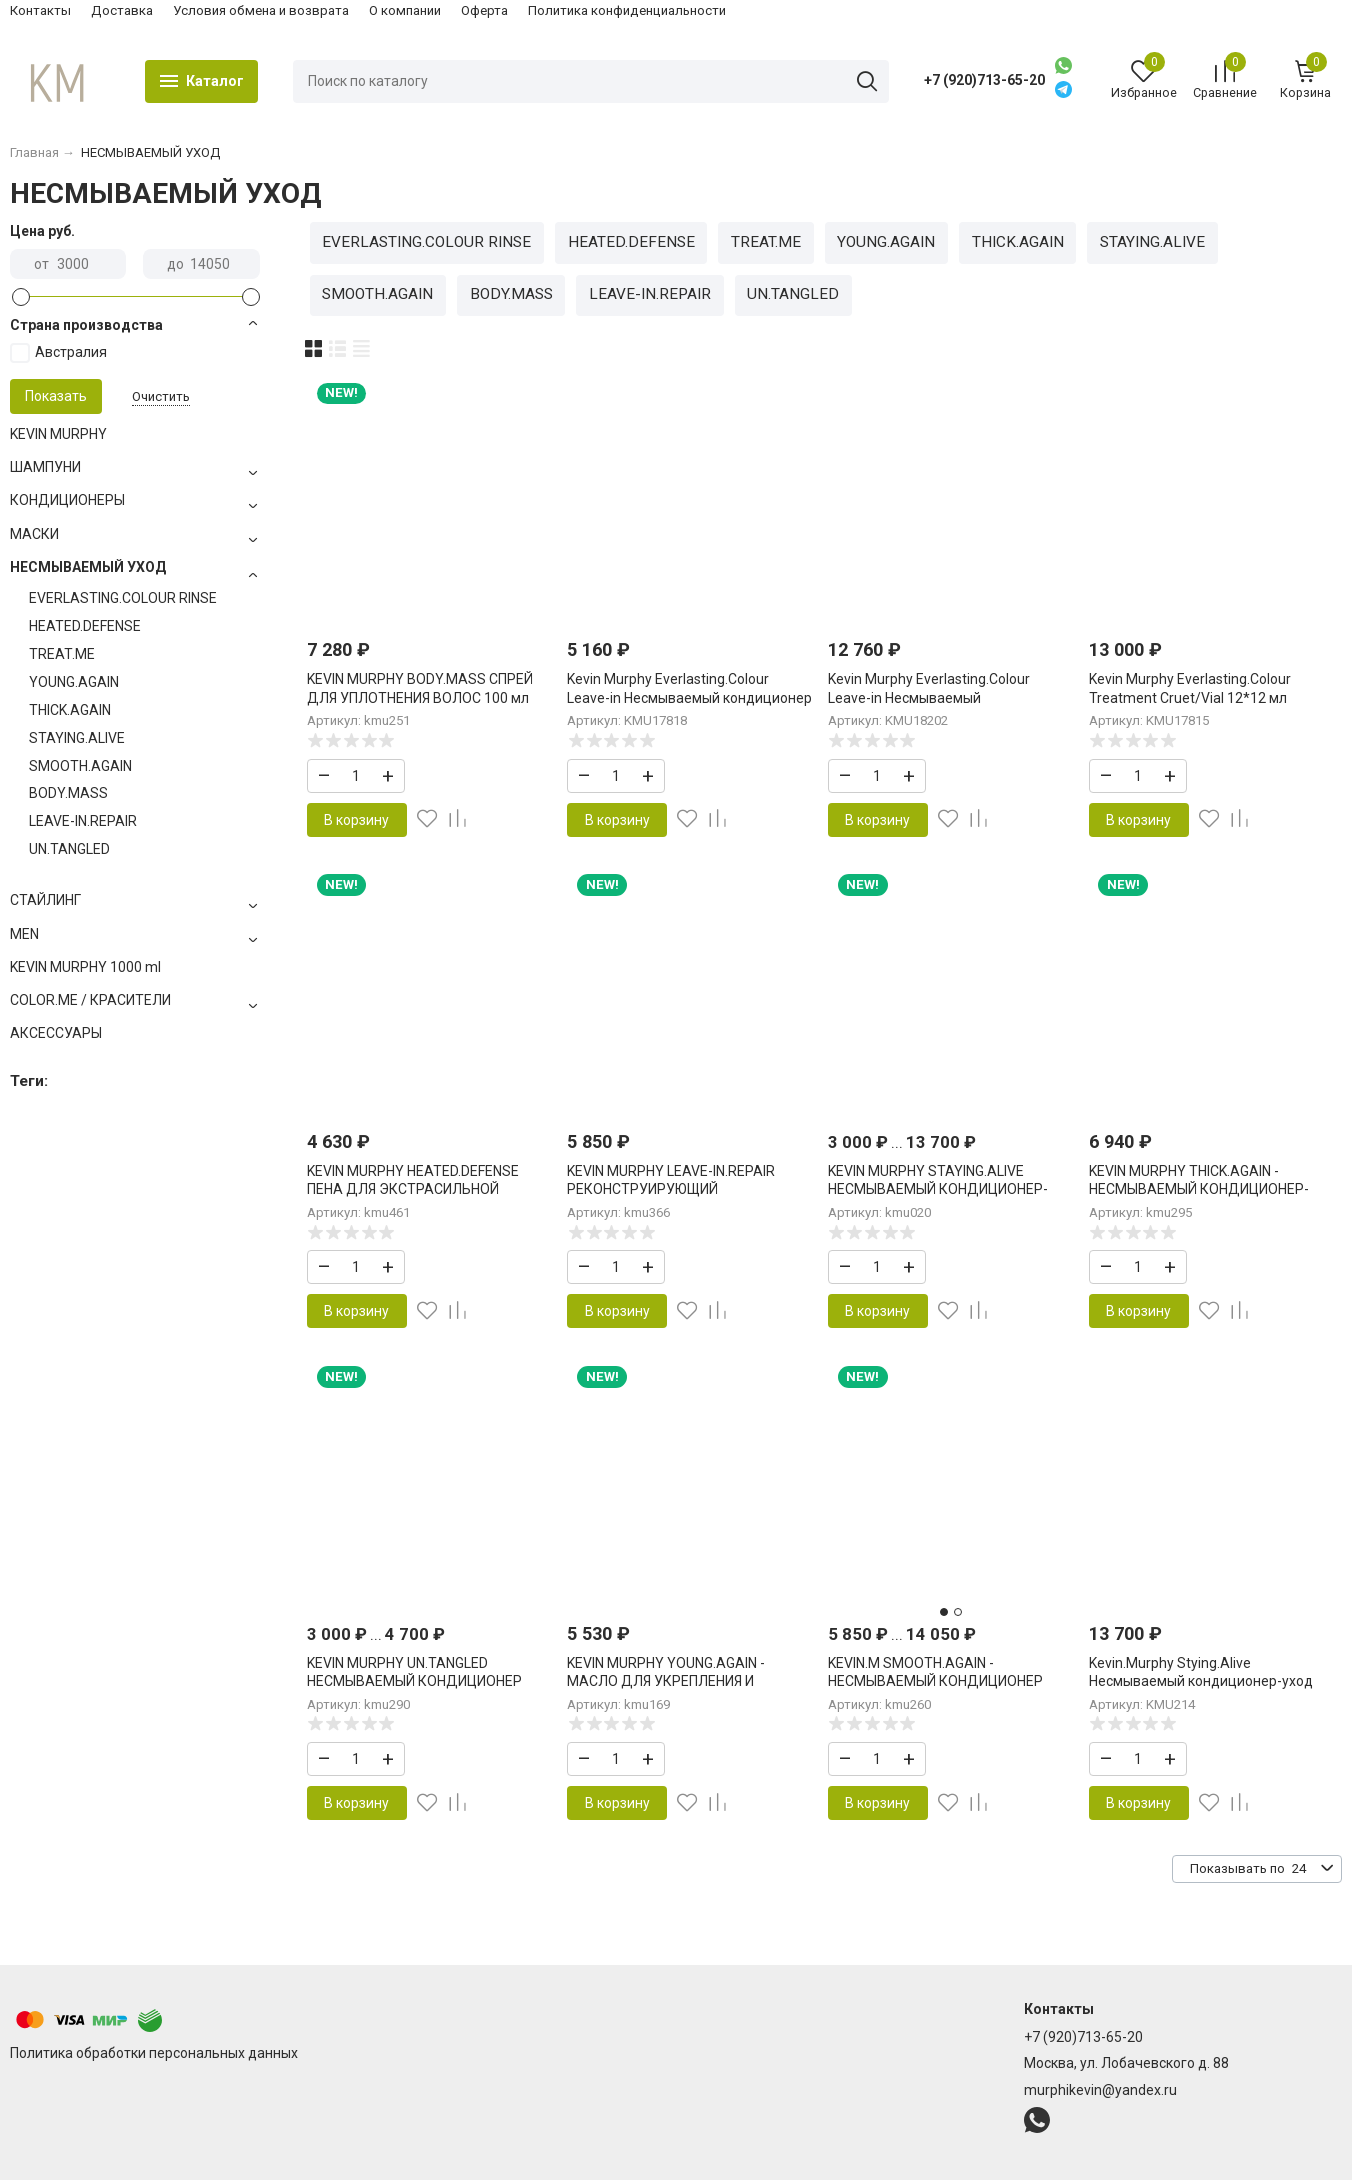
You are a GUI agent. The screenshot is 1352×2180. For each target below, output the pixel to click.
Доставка (122, 10)
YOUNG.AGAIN (886, 242)
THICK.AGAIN (1018, 242)
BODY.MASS (511, 294)
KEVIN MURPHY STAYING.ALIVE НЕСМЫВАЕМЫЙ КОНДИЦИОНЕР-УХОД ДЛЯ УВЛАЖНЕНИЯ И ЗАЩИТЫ (950, 1189)
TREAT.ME (766, 242)
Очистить (161, 396)
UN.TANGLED (793, 294)
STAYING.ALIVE (1152, 242)
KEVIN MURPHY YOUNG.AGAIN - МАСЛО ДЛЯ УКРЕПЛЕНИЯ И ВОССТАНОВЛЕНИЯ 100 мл (666, 1681)
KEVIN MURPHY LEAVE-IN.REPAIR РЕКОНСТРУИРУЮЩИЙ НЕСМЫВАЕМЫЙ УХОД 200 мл (671, 1189)
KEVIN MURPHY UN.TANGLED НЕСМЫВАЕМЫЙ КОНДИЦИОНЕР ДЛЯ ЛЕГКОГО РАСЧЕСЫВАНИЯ (414, 1681)
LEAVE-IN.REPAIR (650, 294)
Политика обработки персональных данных (154, 2053)
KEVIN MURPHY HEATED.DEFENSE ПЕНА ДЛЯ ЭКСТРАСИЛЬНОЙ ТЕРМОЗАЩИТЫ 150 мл (413, 1189)
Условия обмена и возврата (261, 10)
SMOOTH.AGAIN (377, 294)
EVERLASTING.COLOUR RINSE (426, 242)
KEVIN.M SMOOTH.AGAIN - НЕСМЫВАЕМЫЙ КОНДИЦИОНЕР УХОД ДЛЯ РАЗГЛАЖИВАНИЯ (935, 1681)
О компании (405, 10)
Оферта (484, 10)
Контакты (40, 10)
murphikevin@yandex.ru (1100, 2090)
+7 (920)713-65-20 (984, 80)
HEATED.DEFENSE (631, 242)
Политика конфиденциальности (627, 10)
